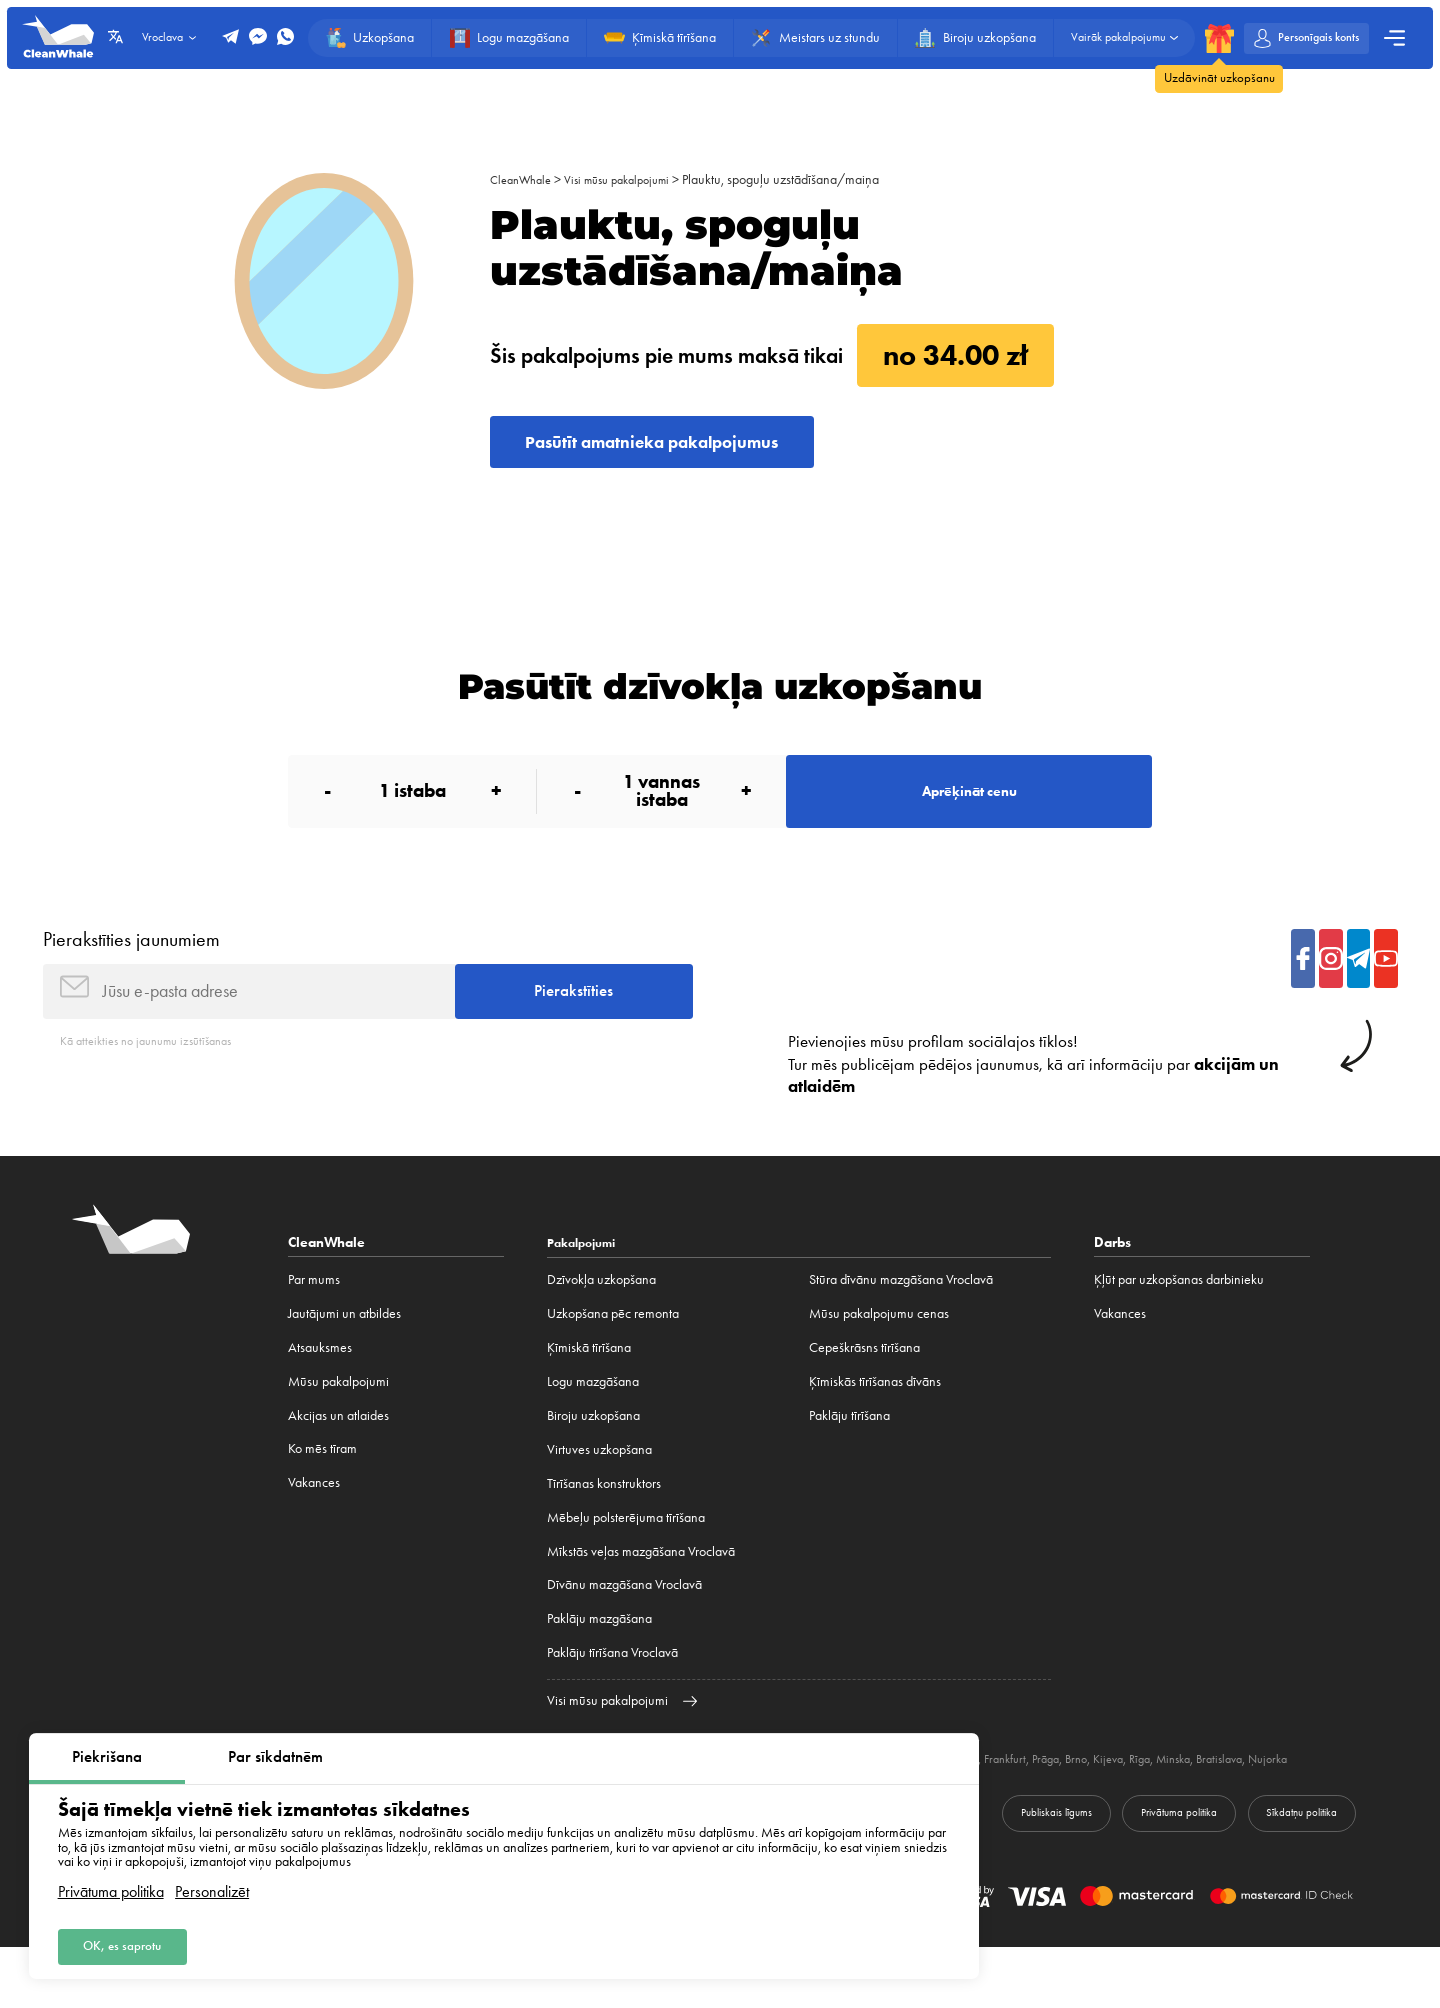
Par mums (314, 1319)
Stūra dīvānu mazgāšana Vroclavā (901, 1319)
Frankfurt (1077, 1798)
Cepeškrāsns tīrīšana (864, 1387)
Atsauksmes (320, 1387)
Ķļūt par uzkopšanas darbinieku (1179, 1319)
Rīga (1227, 1798)
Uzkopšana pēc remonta (613, 1353)
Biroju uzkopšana (593, 1455)
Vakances (314, 1522)
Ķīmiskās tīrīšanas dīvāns (875, 1421)
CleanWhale (524, 179)
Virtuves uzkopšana (599, 1488)
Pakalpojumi (587, 1282)
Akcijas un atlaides (338, 1455)
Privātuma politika (111, 1885)
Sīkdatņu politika (1288, 1870)
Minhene (1023, 1798)
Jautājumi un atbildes (344, 1353)
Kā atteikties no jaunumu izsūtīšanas (156, 1079)
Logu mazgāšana (593, 1421)
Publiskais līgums (992, 1870)
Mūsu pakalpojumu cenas (879, 1353)
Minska (1265, 1798)
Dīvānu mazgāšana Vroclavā (624, 1624)
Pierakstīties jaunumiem (131, 966)
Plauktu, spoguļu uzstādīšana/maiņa (804, 179)
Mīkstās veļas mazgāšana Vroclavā (641, 1590)
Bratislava (1317, 1798)
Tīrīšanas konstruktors (604, 1522)
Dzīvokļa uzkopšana (601, 1319)
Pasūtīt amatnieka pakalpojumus (682, 448)
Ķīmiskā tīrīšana (589, 1387)
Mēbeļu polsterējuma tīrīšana (626, 1556)
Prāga (1122, 1798)
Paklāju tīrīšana (849, 1455)
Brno (1156, 1798)
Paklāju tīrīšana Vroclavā (612, 1692)
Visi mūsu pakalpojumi (632, 179)
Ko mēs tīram (322, 1488)
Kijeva (1192, 1798)
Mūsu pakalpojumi (338, 1421)
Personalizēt (212, 1885)
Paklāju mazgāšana (599, 1658)
